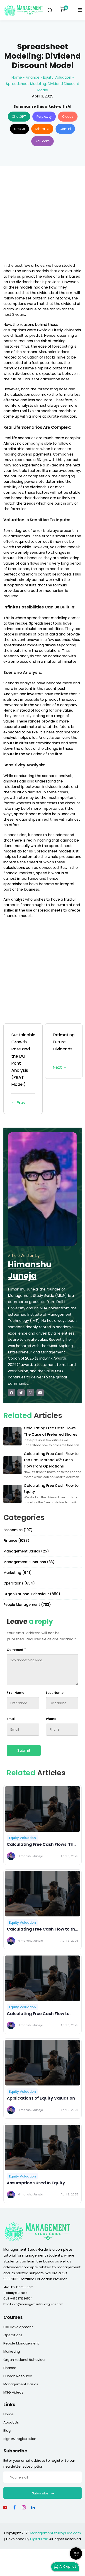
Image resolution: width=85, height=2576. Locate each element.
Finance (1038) (16, 1540)
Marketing (11, 2351)
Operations (12, 2335)
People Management (21, 2343)
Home (16, 77)
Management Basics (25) (26, 1551)
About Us (11, 2422)
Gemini (65, 129)
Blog (7, 2430)
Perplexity (44, 116)
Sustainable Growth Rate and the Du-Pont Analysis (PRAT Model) (23, 1069)
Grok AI (19, 129)
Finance (32, 77)
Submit (23, 1750)
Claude (67, 116)
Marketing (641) (17, 1572)
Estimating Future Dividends (64, 1051)
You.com (42, 141)
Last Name (54, 1692)
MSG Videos (13, 2392)
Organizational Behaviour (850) (31, 1594)
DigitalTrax (39, 2538)
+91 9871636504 (21, 2298)
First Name (15, 1692)
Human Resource (17, 2376)
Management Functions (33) (29, 1562)
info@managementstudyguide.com (37, 2304)
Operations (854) (19, 1583)
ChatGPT (19, 116)
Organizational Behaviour (24, 2359)
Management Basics (20, 2384)
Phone (51, 1719)
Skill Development (18, 2326)
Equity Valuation (57, 77)
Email (11, 1719)
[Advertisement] (42, 217)
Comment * (16, 1649)
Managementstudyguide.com (55, 2533)
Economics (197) (18, 1529)
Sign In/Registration (19, 2438)
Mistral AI (42, 129)
